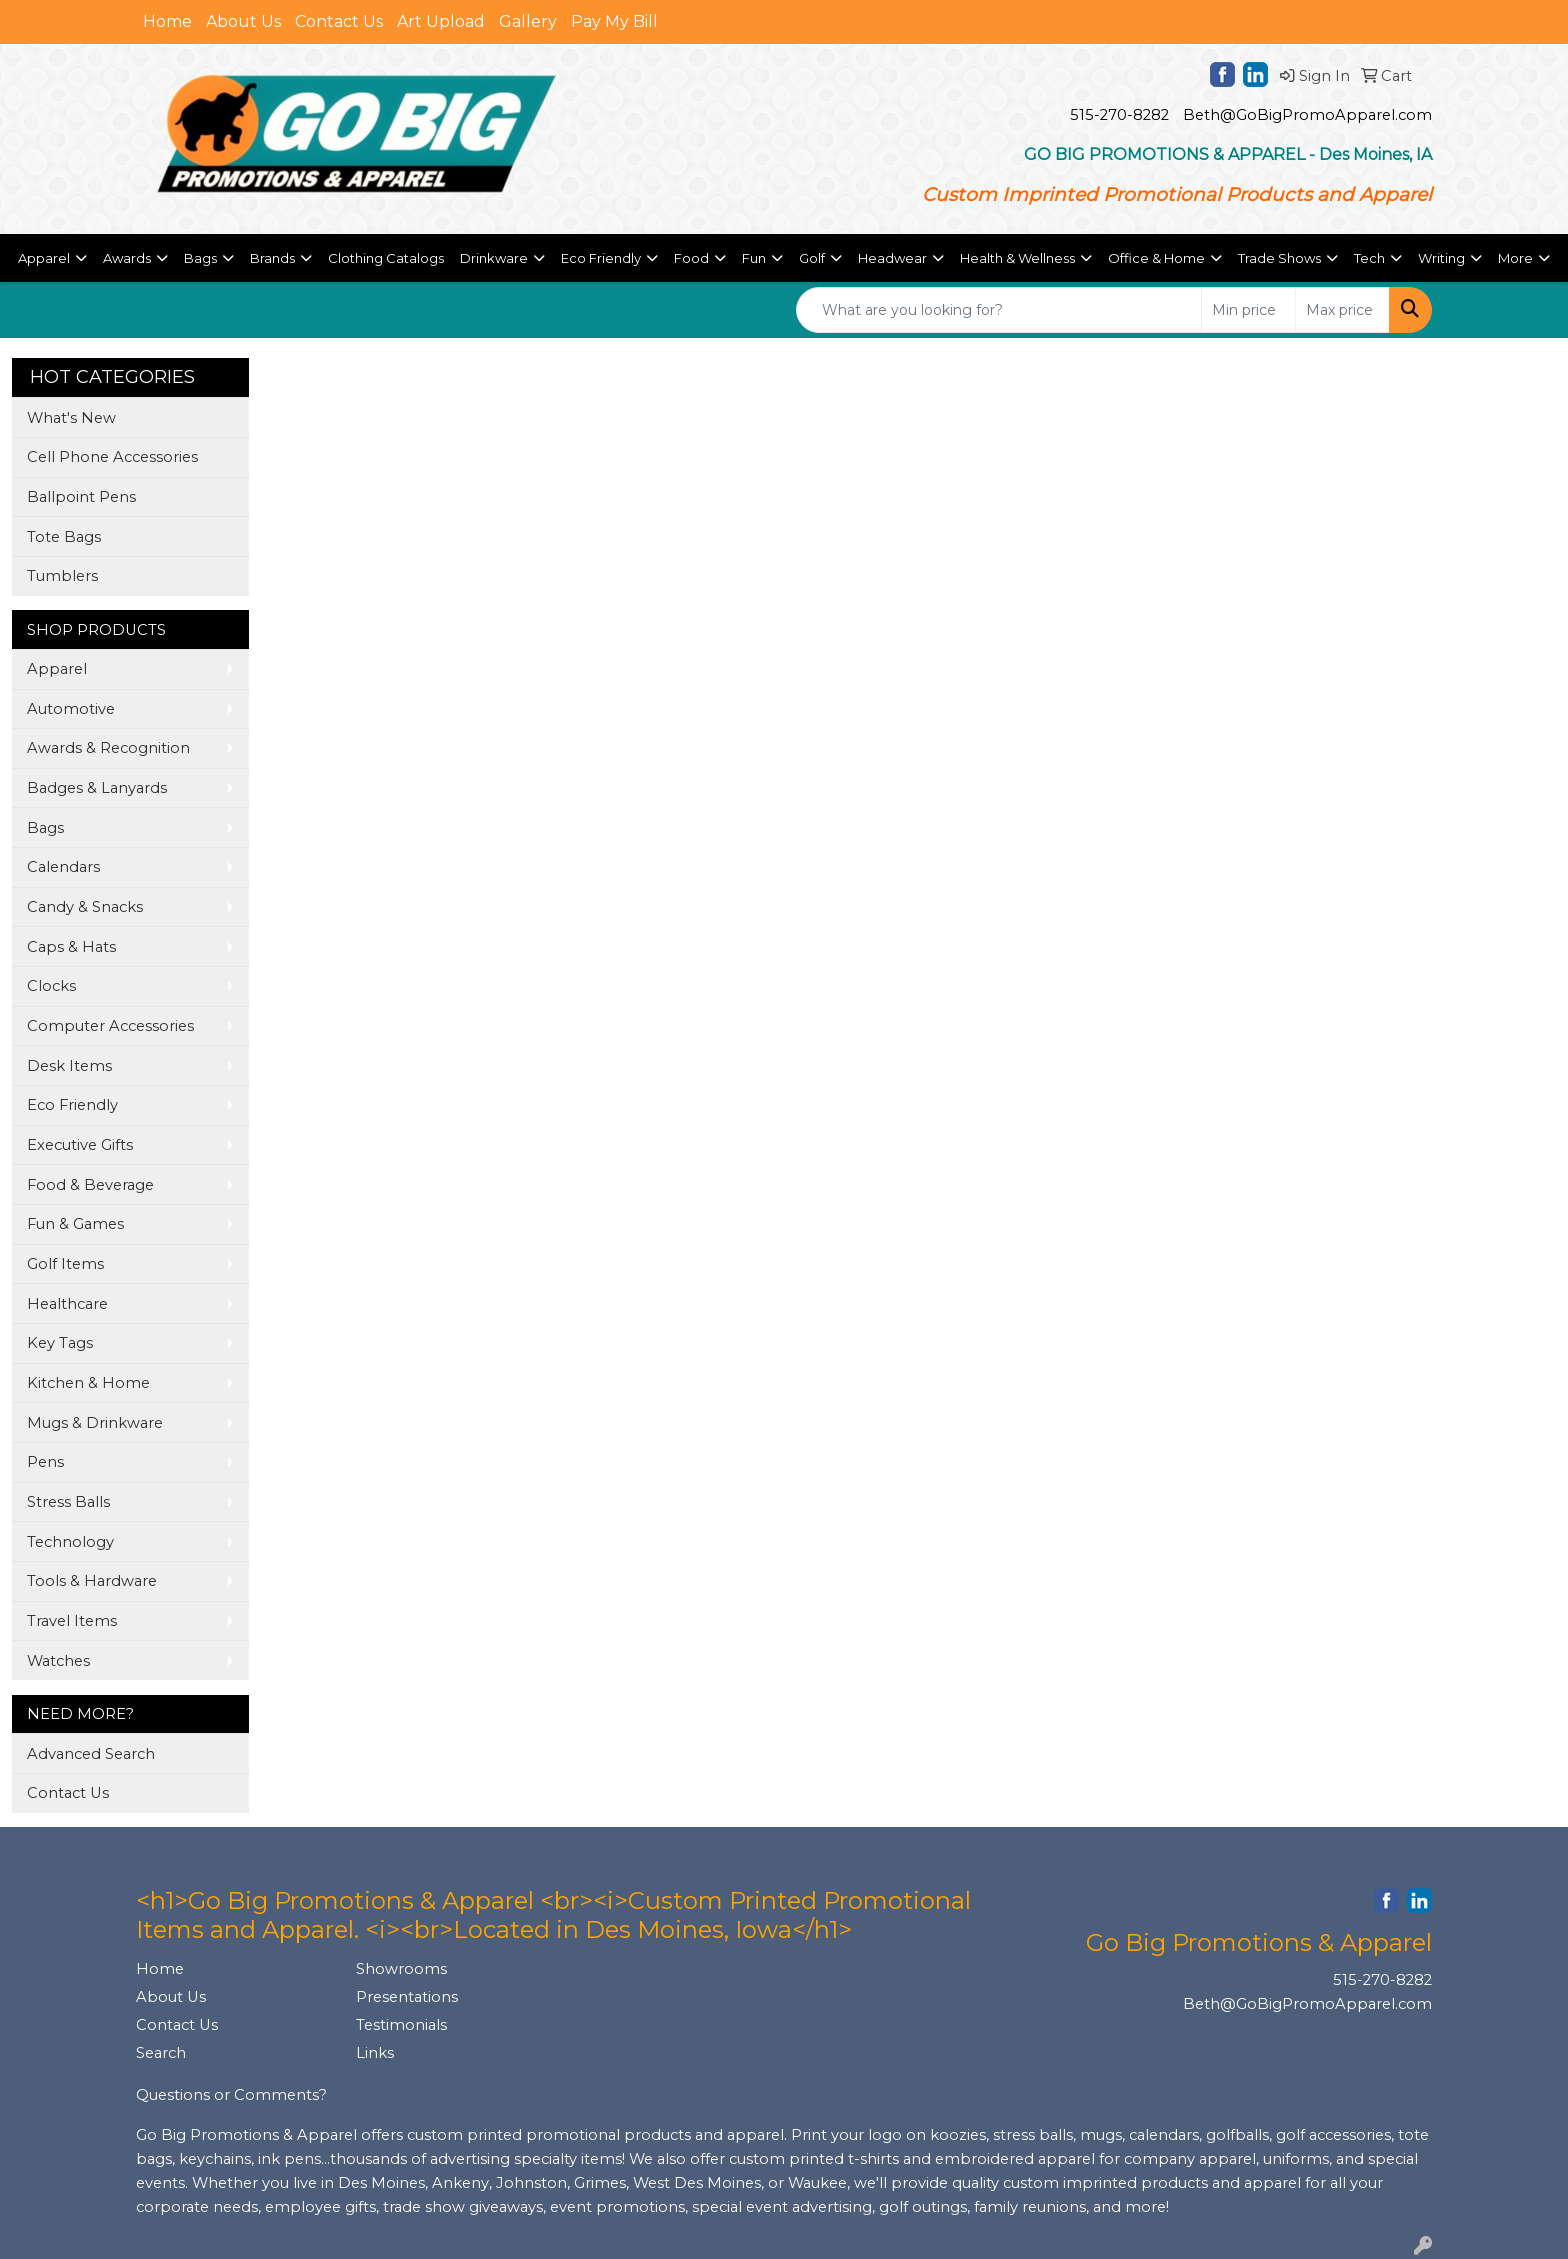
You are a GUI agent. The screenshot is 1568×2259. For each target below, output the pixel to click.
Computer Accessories (110, 1026)
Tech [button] (1369, 258)
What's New (71, 418)
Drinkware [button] (494, 258)
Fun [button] (754, 258)
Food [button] (691, 258)
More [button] (1515, 258)
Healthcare (67, 1304)
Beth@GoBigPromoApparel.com (1307, 115)
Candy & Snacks (85, 907)
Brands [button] (272, 258)
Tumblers (62, 576)
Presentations (407, 1997)
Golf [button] (812, 258)
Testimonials (401, 2025)
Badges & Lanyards (97, 788)
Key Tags (60, 1343)
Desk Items (69, 1066)
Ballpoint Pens (81, 497)
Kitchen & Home (88, 1383)
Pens (45, 1462)
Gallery (528, 21)
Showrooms (401, 1969)
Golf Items (65, 1264)
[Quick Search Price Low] (1248, 310)
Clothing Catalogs (386, 258)
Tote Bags (64, 537)
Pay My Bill (614, 21)
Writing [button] (1441, 258)
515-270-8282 (1119, 115)
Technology (70, 1542)
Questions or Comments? (231, 2095)
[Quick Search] (999, 310)
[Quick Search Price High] (1342, 310)
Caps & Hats (71, 947)
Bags (45, 828)
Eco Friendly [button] (601, 258)
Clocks (51, 986)
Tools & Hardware (92, 1581)
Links (375, 2053)
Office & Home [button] (1156, 258)
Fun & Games (75, 1224)
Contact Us (339, 21)
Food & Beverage (90, 1185)
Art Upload (441, 21)
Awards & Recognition (108, 748)
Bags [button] (200, 258)
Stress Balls (68, 1502)
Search (161, 2053)
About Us (243, 21)
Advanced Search (91, 1754)
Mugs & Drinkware (95, 1423)
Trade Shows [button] (1279, 258)
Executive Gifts (80, 1145)
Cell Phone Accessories (112, 457)
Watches (58, 1661)
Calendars (63, 867)
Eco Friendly (72, 1105)
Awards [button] (127, 258)
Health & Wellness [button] (1017, 258)
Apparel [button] (44, 258)
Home (167, 21)
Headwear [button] (892, 258)
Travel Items (72, 1621)
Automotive (71, 709)
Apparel (57, 669)
